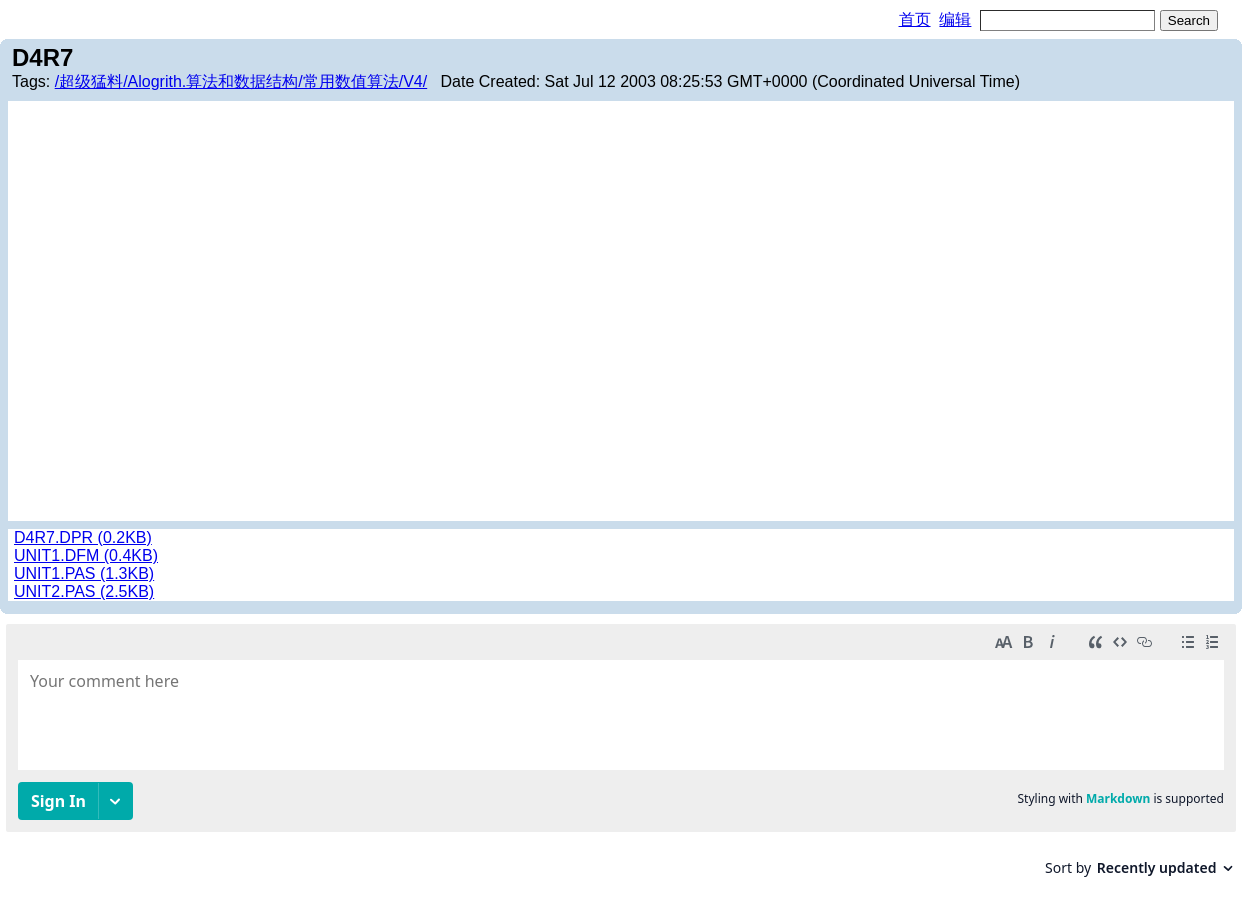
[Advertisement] (621, 257)
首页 (915, 19)
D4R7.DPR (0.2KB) (83, 537)
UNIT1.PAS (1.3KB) (84, 573)
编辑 (955, 19)
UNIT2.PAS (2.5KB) (84, 591)
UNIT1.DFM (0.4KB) (86, 555)
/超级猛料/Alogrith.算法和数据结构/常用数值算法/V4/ (241, 81)
